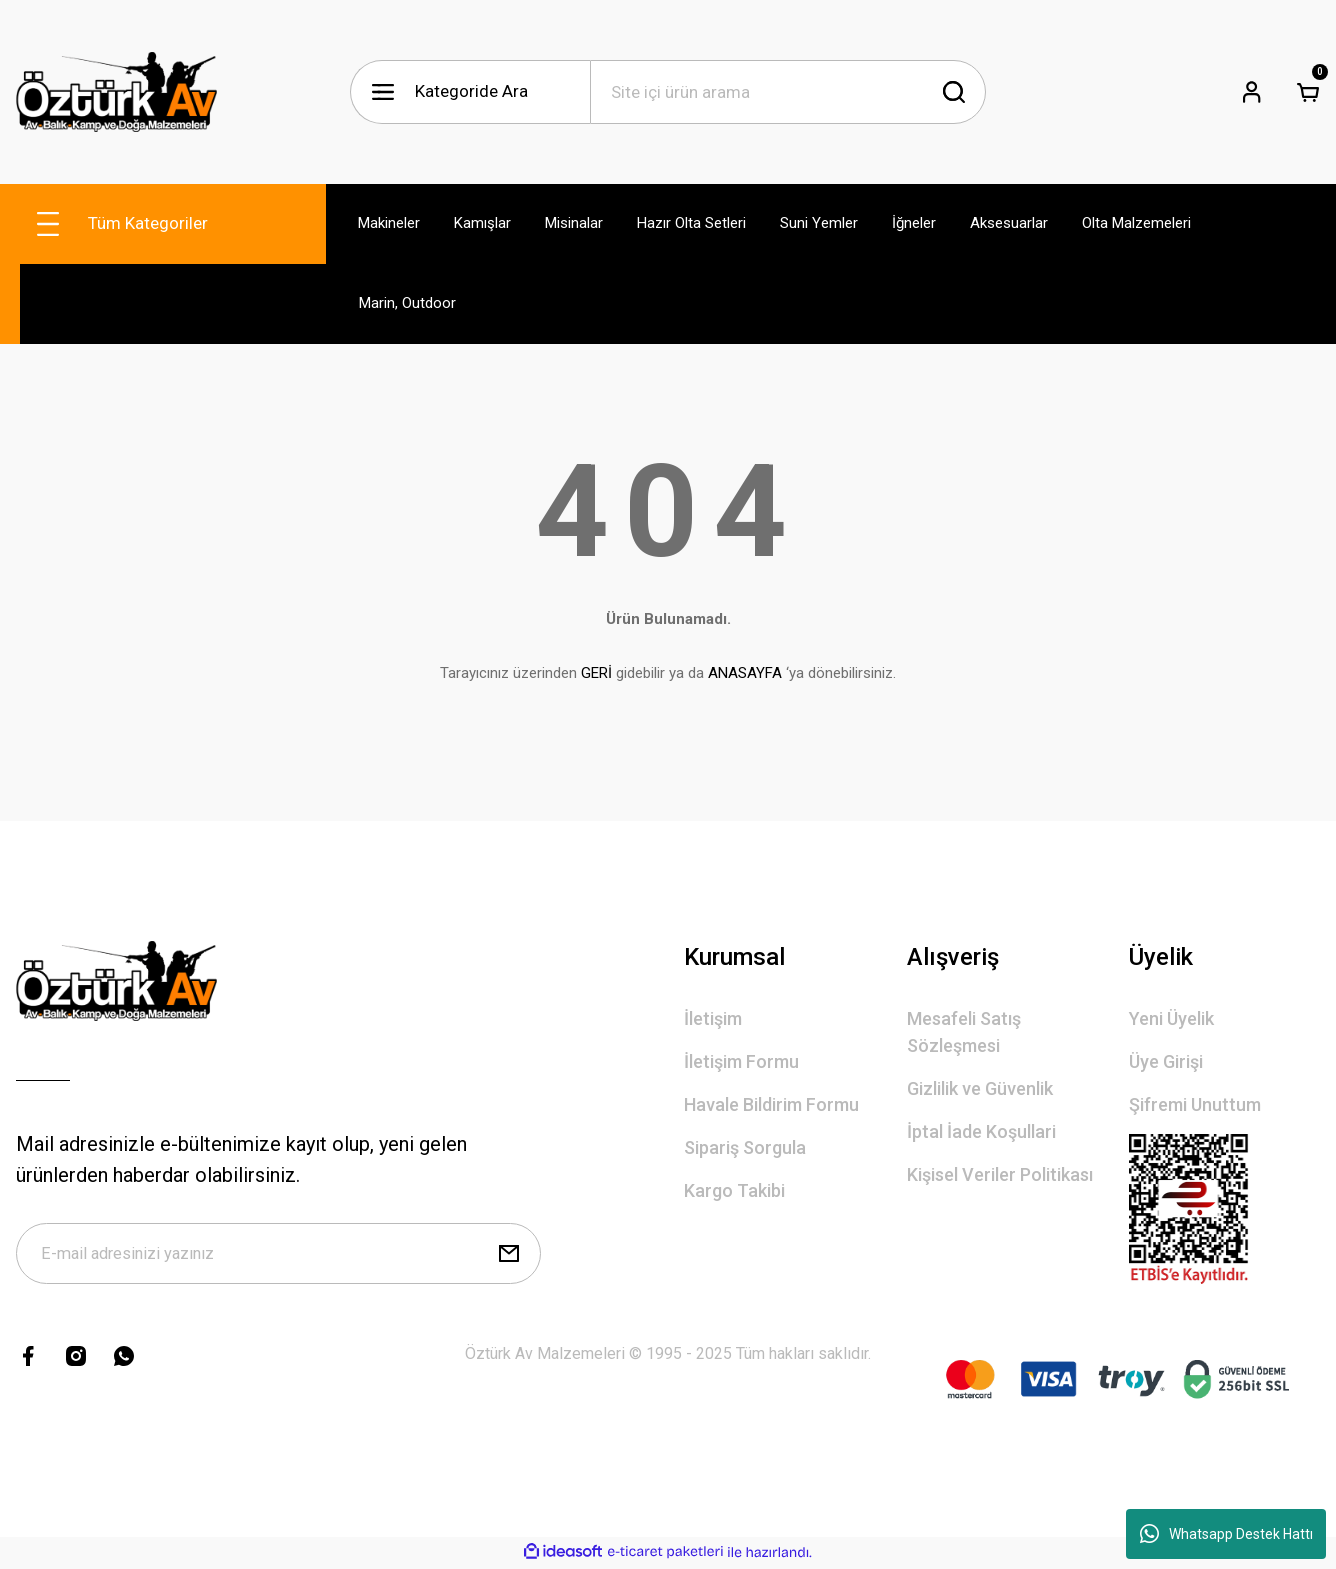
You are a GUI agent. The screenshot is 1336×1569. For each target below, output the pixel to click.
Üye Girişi (1166, 1061)
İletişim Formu (741, 1061)
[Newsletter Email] (278, 1255)
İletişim (713, 1018)
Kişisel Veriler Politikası (1000, 1174)
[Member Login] (1252, 92)
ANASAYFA (745, 673)
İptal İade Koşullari (981, 1131)
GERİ (596, 673)
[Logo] (116, 92)
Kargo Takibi (734, 1190)
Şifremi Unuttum (1195, 1104)
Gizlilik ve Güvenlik (980, 1088)
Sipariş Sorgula (745, 1147)
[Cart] (1308, 92)
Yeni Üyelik (1171, 1018)
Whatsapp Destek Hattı (1226, 1534)
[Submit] (509, 1255)
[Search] (788, 92)
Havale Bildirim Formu (771, 1104)
